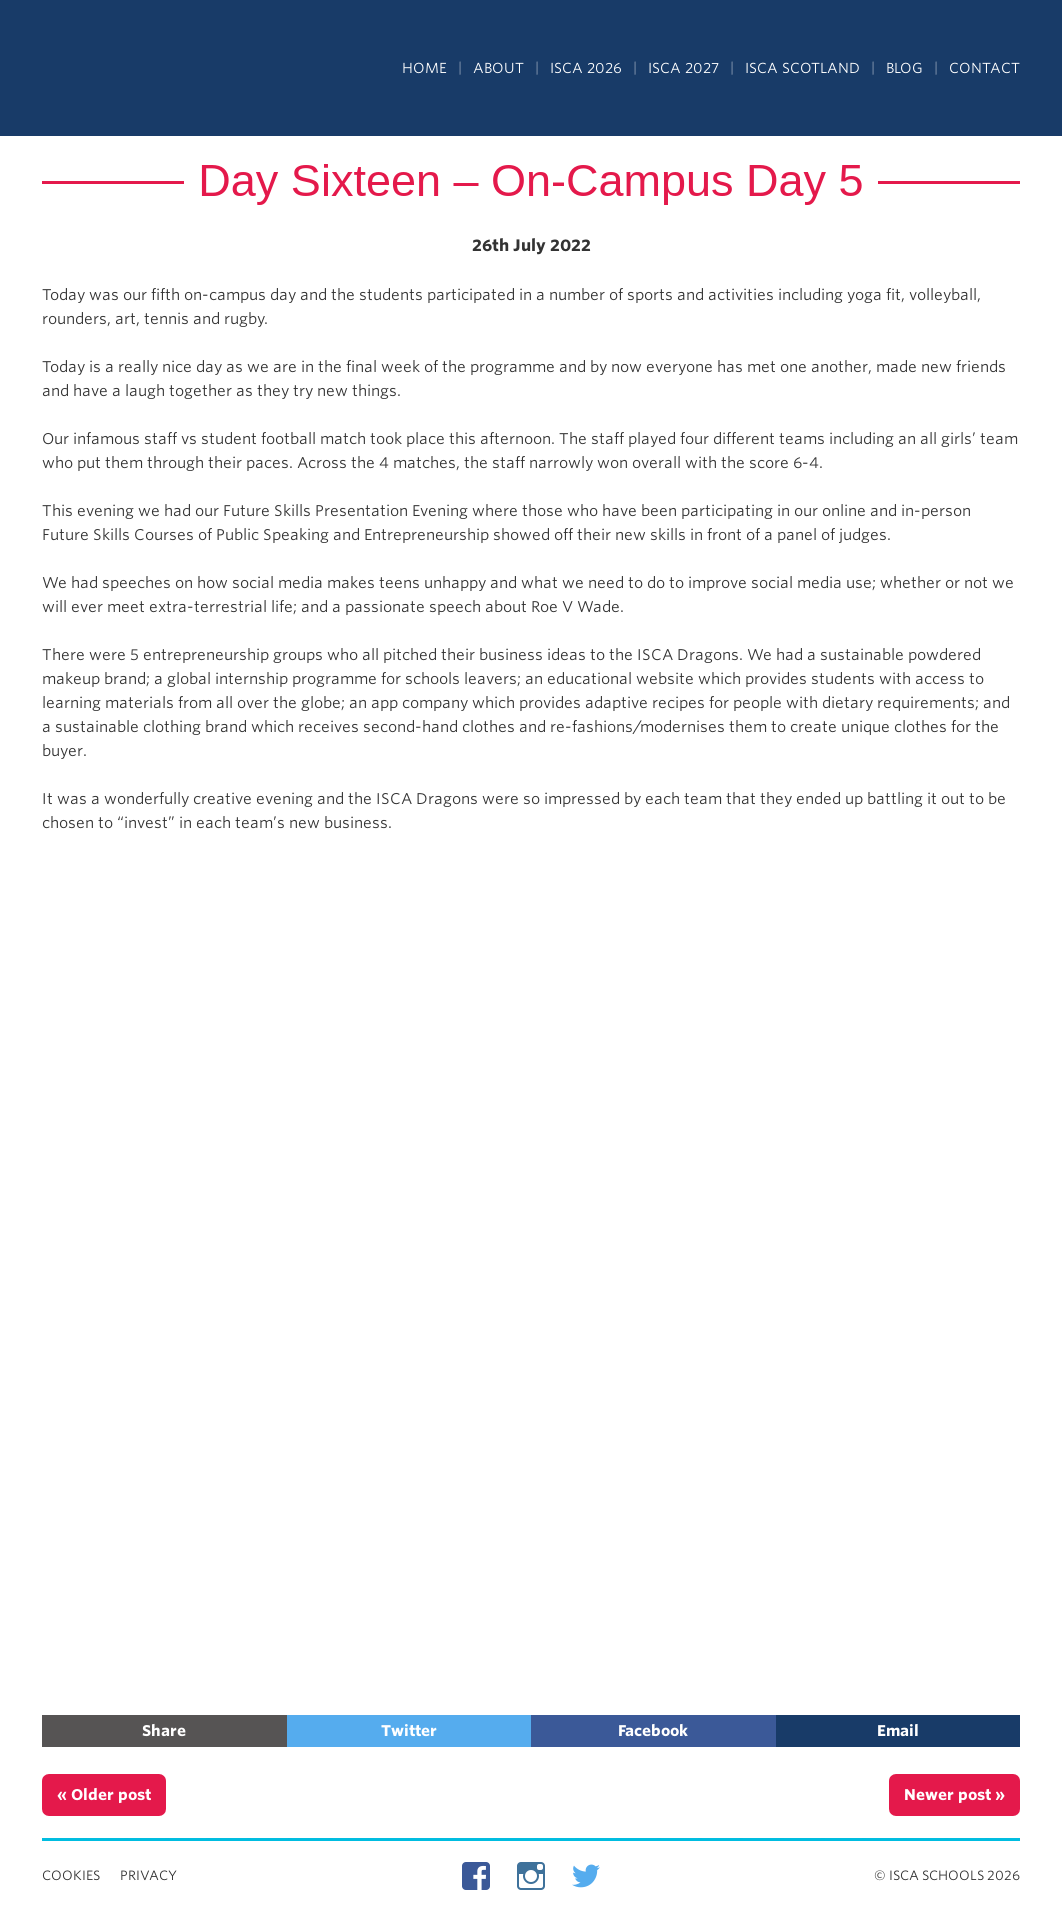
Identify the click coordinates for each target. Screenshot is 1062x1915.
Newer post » (954, 1795)
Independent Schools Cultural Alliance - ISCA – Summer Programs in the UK (134, 70)
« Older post (104, 1795)
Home (424, 68)
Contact (984, 68)
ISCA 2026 (586, 68)
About (498, 68)
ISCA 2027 (683, 68)
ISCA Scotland (802, 68)
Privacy (148, 1875)
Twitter (409, 1731)
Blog (904, 68)
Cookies (71, 1875)
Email (898, 1731)
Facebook (653, 1731)
